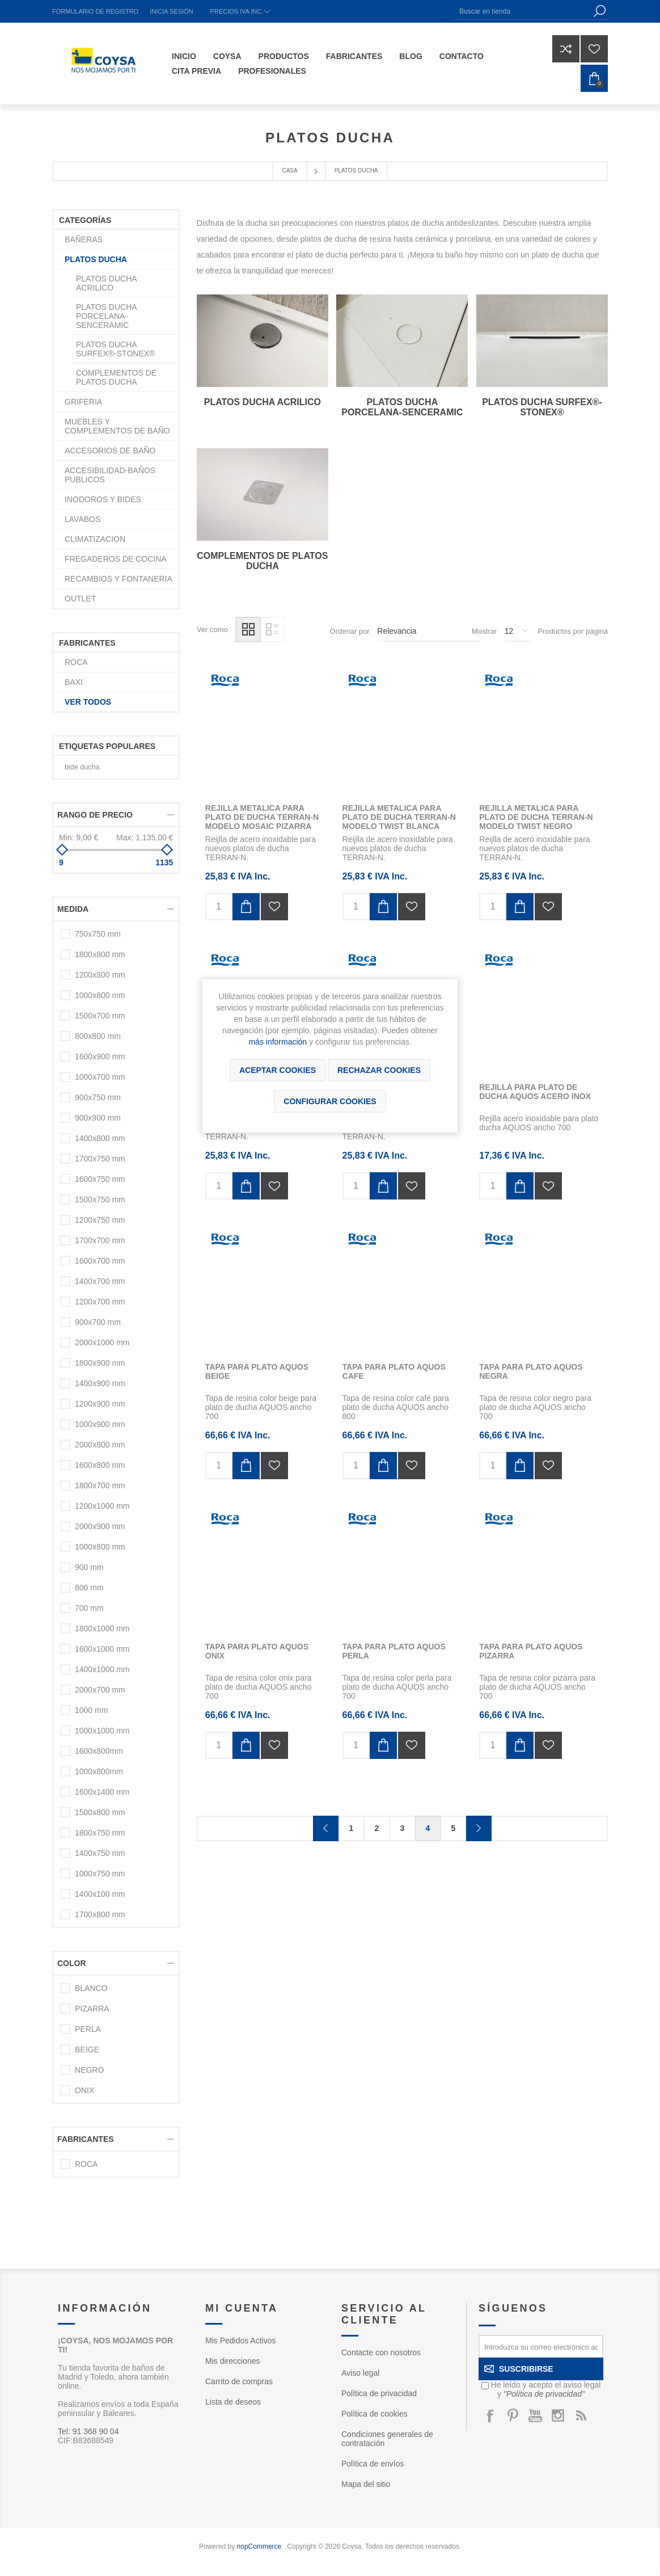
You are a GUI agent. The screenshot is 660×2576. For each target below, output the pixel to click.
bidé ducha (82, 767)
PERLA (88, 2029)
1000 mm (91, 1710)
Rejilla (248, 629)
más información (277, 1041)
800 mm (89, 1587)
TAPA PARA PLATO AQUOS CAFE (394, 1371)
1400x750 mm (100, 1853)
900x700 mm (98, 1322)
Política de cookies (374, 2413)
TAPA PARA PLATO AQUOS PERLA (394, 1651)
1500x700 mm (100, 1015)
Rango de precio (95, 814)
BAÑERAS (84, 239)
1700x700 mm (100, 1240)
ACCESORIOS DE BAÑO (110, 450)
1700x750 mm (100, 1158)
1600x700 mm (100, 1260)
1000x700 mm (100, 1076)
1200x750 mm (100, 1219)
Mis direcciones (232, 2360)
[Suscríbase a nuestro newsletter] (541, 2346)
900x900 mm (98, 1117)
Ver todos (88, 701)
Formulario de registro (95, 11)
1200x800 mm (100, 974)
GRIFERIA (83, 401)
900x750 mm (98, 1097)
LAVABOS (82, 519)
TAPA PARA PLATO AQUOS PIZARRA (530, 1651)
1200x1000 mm (102, 1505)
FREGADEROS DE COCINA (116, 558)
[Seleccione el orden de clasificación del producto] (428, 631)
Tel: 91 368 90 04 (88, 2431)
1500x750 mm (100, 1199)
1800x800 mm (100, 954)
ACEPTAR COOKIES (277, 1070)
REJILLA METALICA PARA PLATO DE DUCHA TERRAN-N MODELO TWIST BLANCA (399, 817)
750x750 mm (98, 933)
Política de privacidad (379, 2393)
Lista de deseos (233, 2401)
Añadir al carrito (246, 906)
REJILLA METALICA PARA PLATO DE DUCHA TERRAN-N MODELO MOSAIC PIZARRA (262, 817)
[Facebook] (490, 2415)
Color (71, 1963)
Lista (272, 629)
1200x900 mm (100, 1403)
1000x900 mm (100, 1424)
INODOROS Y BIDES (103, 499)
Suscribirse (526, 2368)
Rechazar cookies (379, 1070)
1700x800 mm (100, 1914)
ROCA (76, 662)
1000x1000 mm (102, 1730)
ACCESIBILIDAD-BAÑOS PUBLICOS (110, 475)
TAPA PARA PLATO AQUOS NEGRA (530, 1371)
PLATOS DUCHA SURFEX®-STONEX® (542, 407)
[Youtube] (535, 2415)
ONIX (84, 2090)
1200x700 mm (100, 1301)
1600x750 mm (100, 1179)
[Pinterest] (512, 2415)
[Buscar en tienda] (523, 11)
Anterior (326, 1828)
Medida (72, 909)
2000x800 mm (100, 1444)
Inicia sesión (171, 11)
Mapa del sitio (365, 2484)
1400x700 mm (100, 1281)
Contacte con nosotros (381, 2352)
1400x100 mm (100, 1894)
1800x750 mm (100, 1832)
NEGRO (89, 2069)
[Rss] (580, 2415)
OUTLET (80, 598)
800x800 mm (98, 1036)
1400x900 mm (100, 1383)
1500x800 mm (100, 1812)
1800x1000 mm (102, 1628)
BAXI (74, 682)
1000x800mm (99, 1771)
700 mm (89, 1608)
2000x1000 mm (102, 1342)
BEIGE (87, 2049)
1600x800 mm (100, 1465)
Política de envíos (372, 2463)
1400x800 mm (100, 1138)
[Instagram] (558, 2415)
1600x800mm (99, 1751)
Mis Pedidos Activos (240, 2340)
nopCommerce (259, 2546)
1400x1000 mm (102, 1669)
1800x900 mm (100, 1362)
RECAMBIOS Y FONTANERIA (118, 578)
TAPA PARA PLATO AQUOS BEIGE (256, 1371)
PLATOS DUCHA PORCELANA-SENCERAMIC (402, 407)
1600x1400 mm (102, 1791)
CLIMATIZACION (95, 539)
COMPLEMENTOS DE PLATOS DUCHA (262, 561)
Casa (289, 170)
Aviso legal (360, 2372)
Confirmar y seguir (479, 1828)
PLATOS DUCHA (96, 259)
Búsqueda (599, 11)
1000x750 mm (100, 1873)
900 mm (89, 1567)
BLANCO (91, 1988)
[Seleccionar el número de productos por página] (517, 631)
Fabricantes (85, 2139)
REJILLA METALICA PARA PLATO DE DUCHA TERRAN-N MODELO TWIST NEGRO (536, 817)
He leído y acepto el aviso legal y (546, 2389)
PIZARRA (92, 2008)
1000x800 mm (100, 995)
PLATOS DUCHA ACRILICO (262, 402)
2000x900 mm (100, 1526)
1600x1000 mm (102, 1648)
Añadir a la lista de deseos (274, 906)
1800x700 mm (100, 1485)
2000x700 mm (100, 1689)
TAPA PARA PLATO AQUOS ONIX (256, 1651)
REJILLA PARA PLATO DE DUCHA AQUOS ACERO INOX (535, 1092)
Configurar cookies (330, 1101)
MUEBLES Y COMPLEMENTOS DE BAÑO (117, 426)
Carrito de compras (239, 2381)
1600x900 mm (100, 1056)
